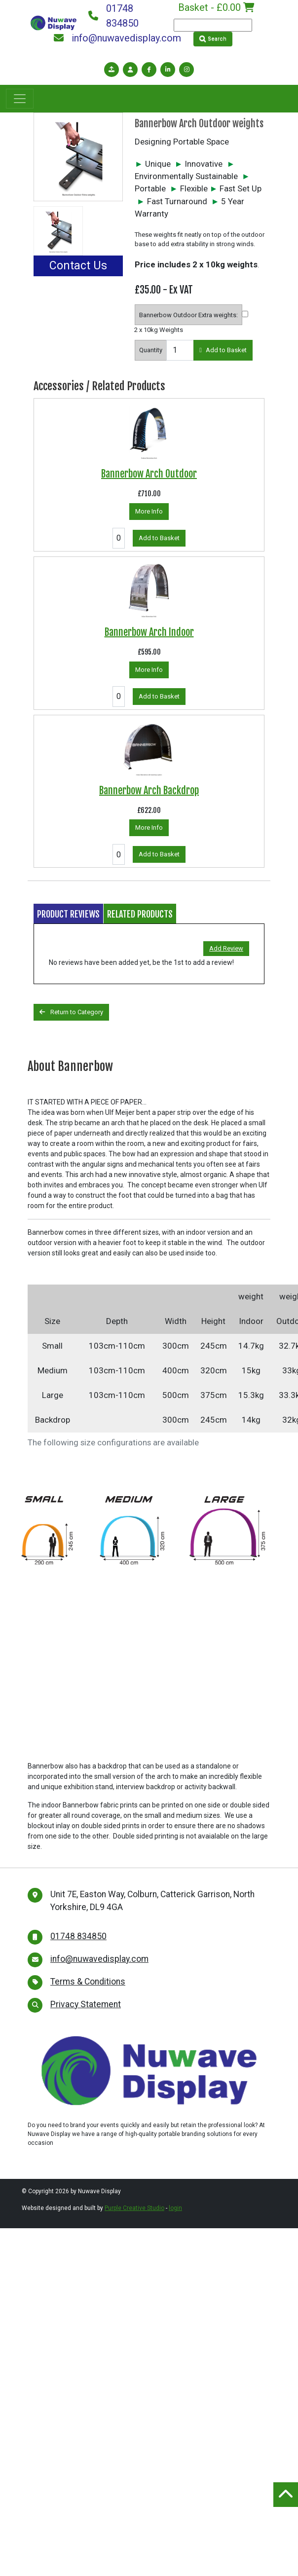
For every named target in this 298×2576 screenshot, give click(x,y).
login (175, 2208)
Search (212, 39)
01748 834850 (113, 15)
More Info (149, 511)
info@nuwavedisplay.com (117, 38)
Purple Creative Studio (134, 2208)
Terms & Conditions (87, 1982)
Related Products (140, 914)
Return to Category (71, 1012)
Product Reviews (68, 914)
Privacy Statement (85, 2004)
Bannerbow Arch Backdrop (149, 790)
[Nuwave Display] (53, 22)
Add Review (226, 948)
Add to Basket (223, 350)
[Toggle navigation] (20, 99)
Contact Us (78, 265)
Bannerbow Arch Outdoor (149, 474)
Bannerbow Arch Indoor (149, 632)
